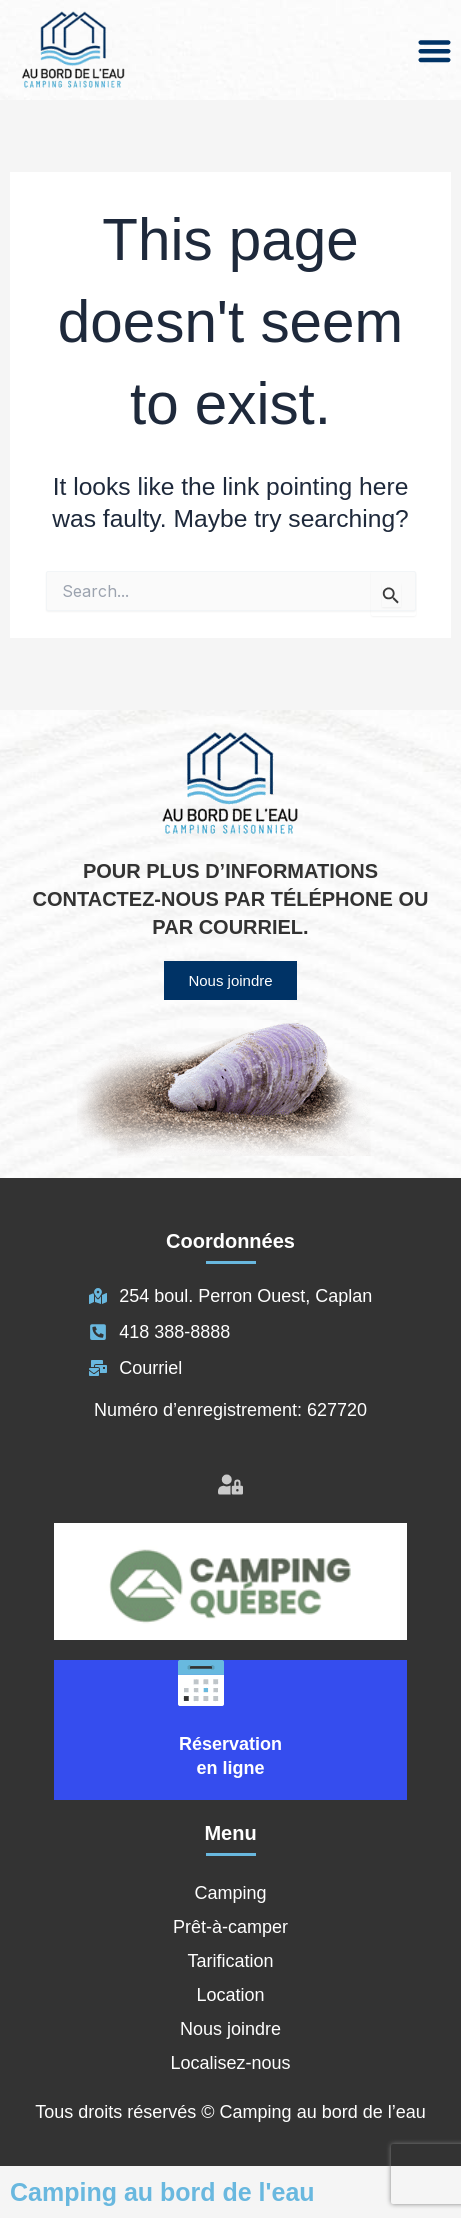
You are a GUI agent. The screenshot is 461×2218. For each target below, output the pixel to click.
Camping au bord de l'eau (162, 2192)
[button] (435, 50)
